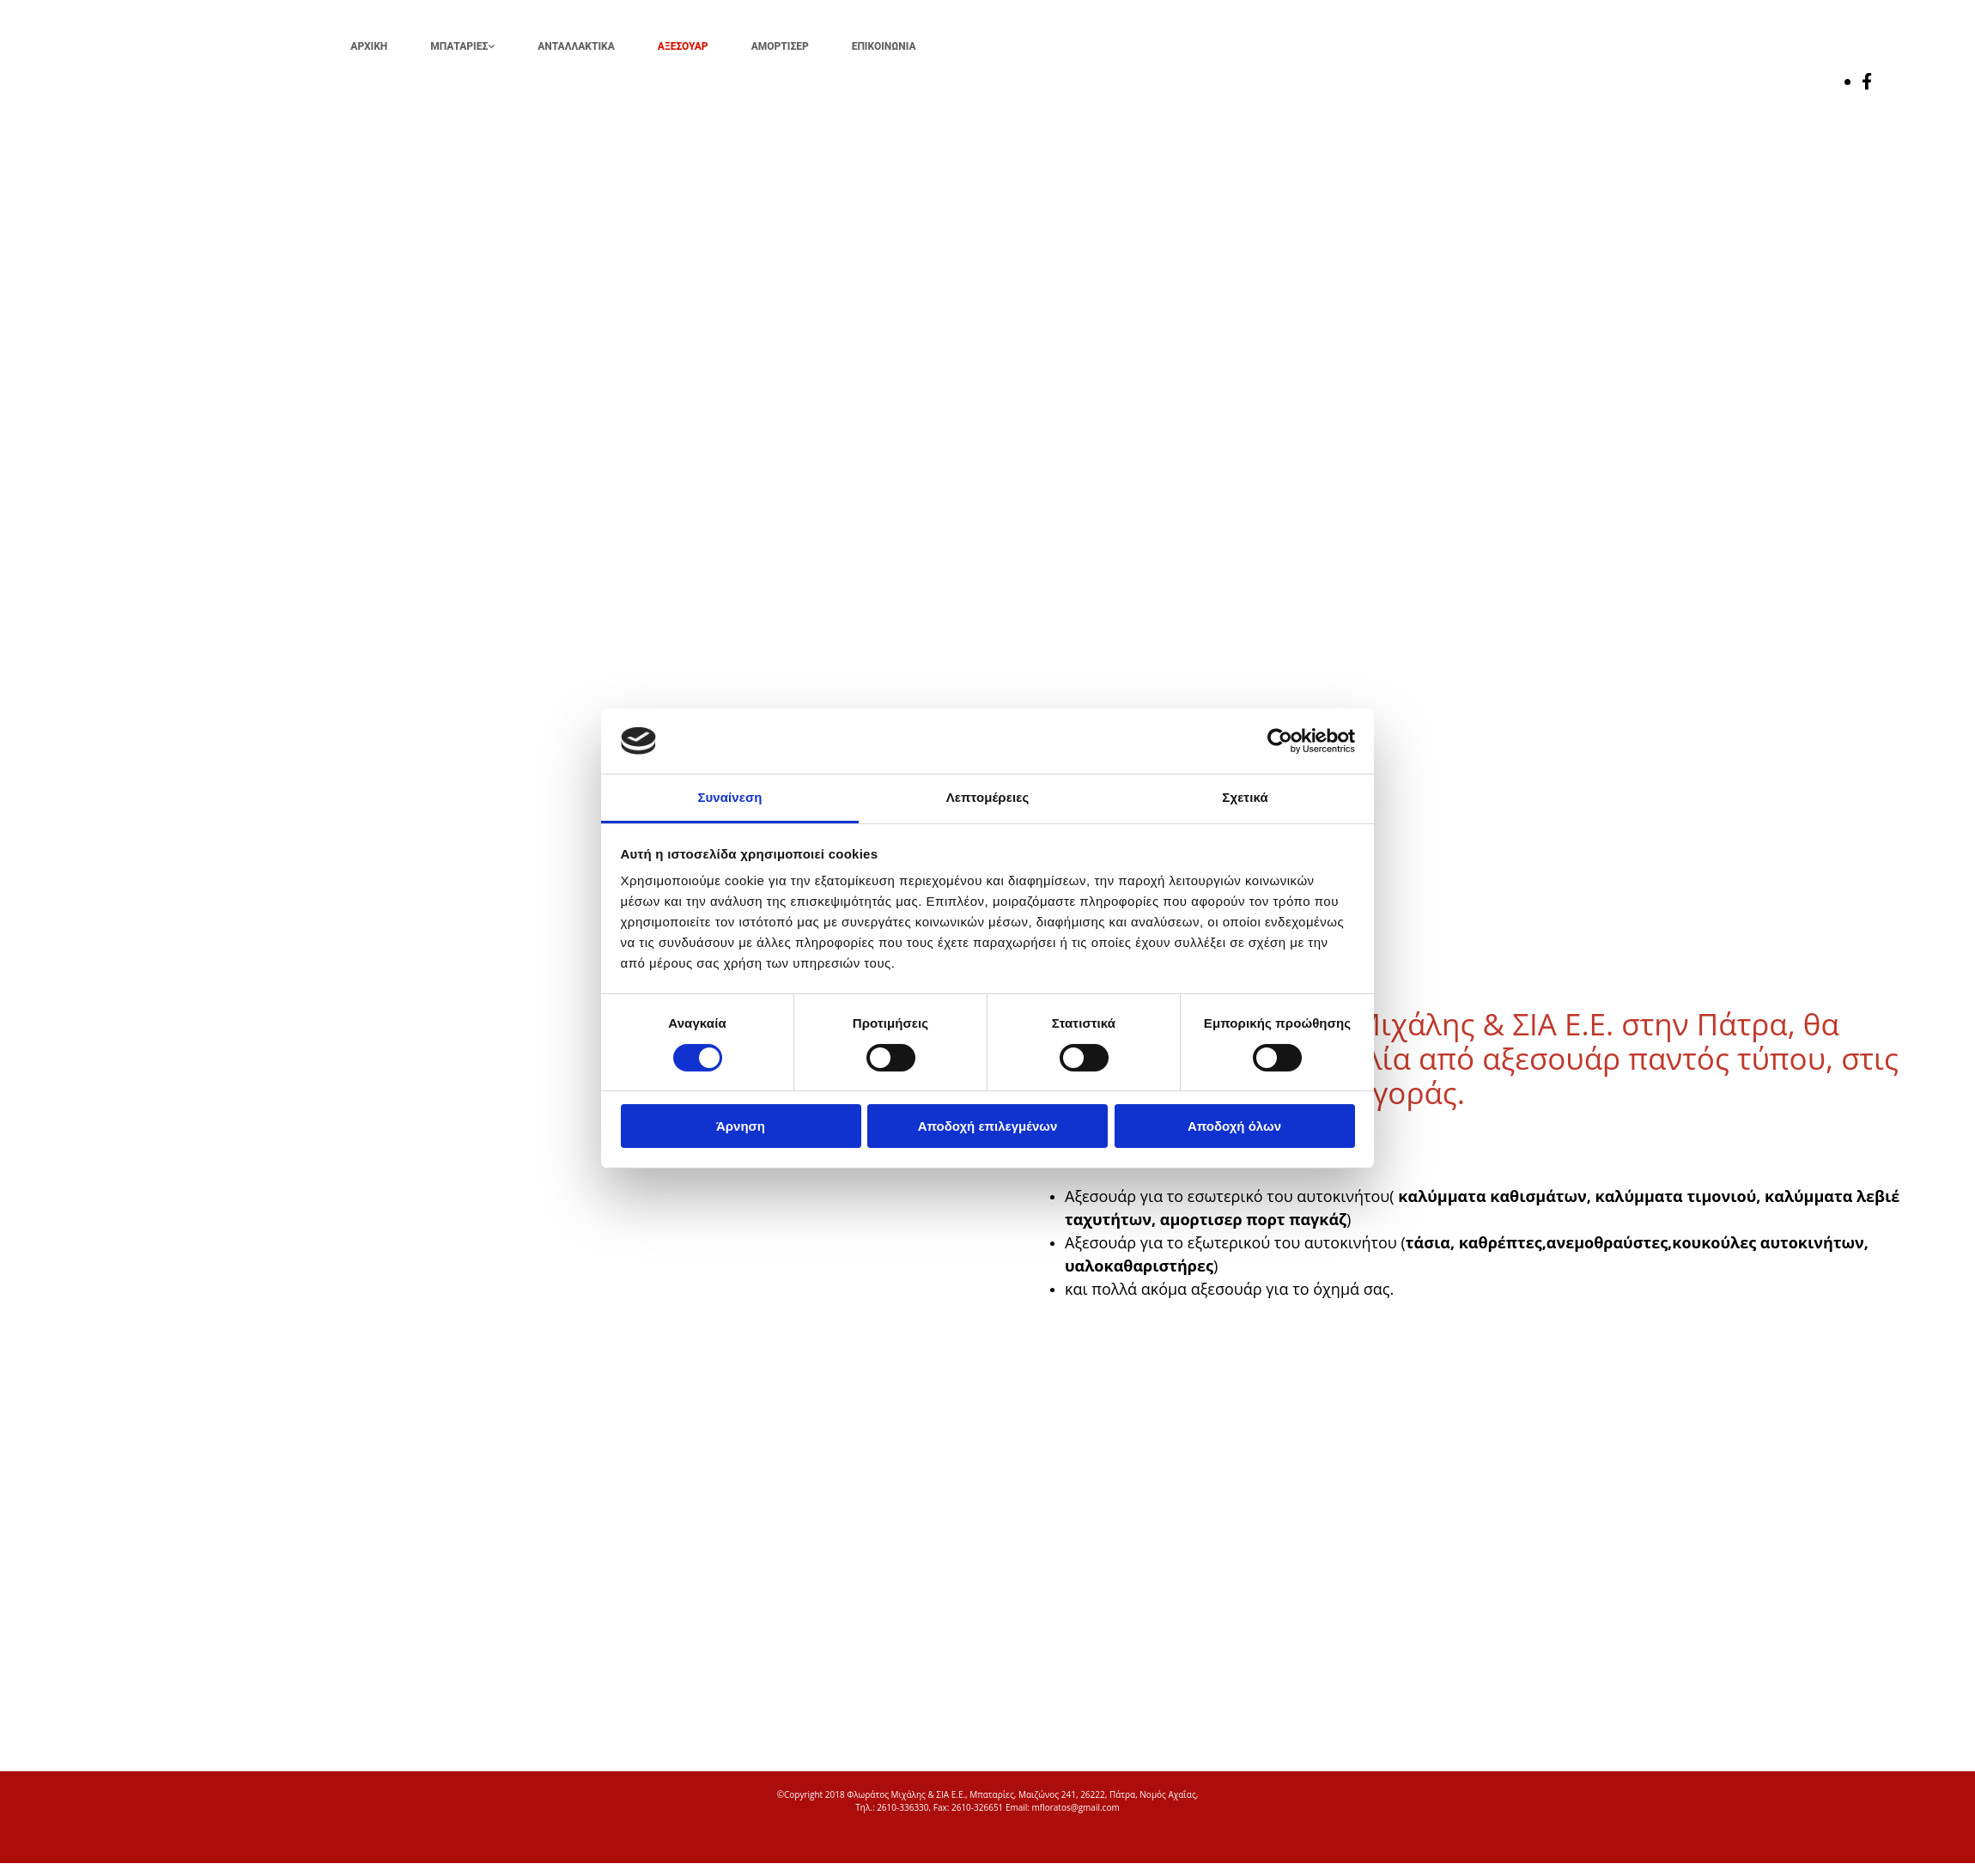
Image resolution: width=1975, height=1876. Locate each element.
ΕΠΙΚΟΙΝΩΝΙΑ (884, 46)
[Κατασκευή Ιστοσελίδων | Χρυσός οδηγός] (26, 1836)
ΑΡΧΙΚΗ (368, 46)
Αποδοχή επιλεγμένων (988, 1126)
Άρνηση (740, 1126)
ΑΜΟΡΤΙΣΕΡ (780, 46)
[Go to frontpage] (86, 65)
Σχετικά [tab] (1244, 797)
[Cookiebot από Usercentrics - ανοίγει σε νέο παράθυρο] (1280, 741)
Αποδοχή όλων (1234, 1126)
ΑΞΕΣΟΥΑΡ (683, 46)
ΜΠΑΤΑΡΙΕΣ (459, 46)
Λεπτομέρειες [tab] (988, 797)
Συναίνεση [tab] (729, 797)
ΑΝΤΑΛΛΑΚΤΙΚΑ (576, 46)
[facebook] (1867, 81)
